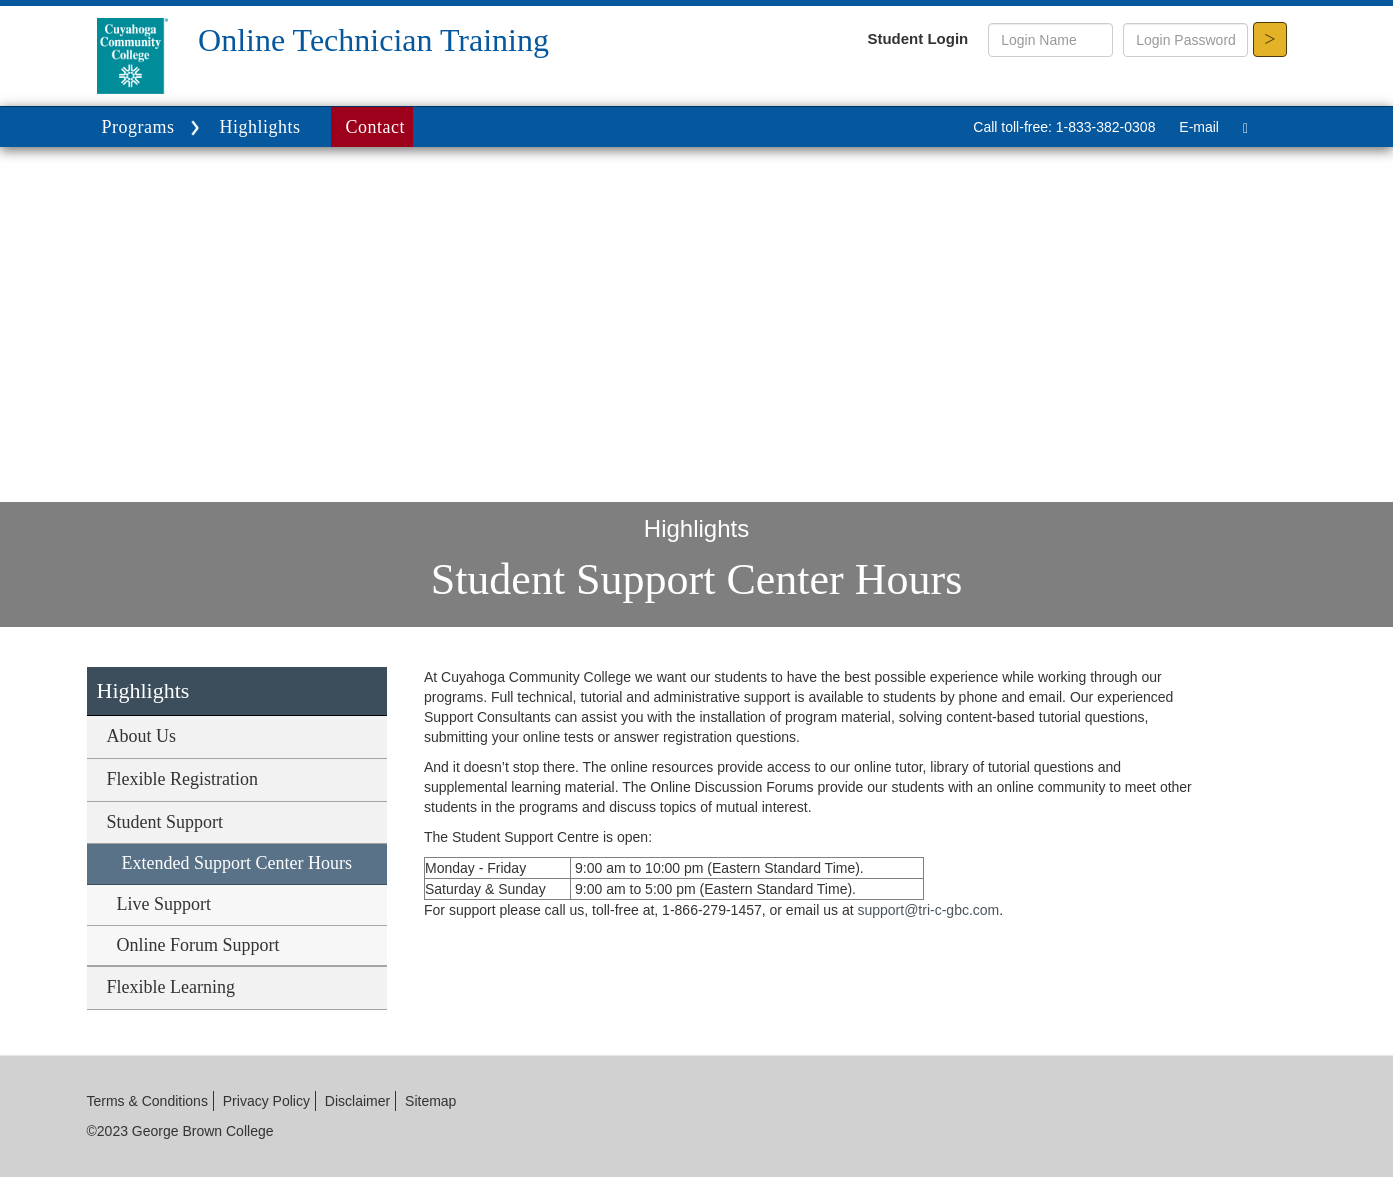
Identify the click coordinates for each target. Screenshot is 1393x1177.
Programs (153, 128)
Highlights (260, 127)
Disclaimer (357, 1101)
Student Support (165, 822)
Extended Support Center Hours (237, 863)
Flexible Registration (182, 779)
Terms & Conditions (147, 1101)
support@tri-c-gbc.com (928, 910)
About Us (142, 736)
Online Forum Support (198, 945)
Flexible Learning (171, 987)
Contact (376, 127)
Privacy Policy (266, 1101)
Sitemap (430, 1101)
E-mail (1199, 127)
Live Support (164, 904)
